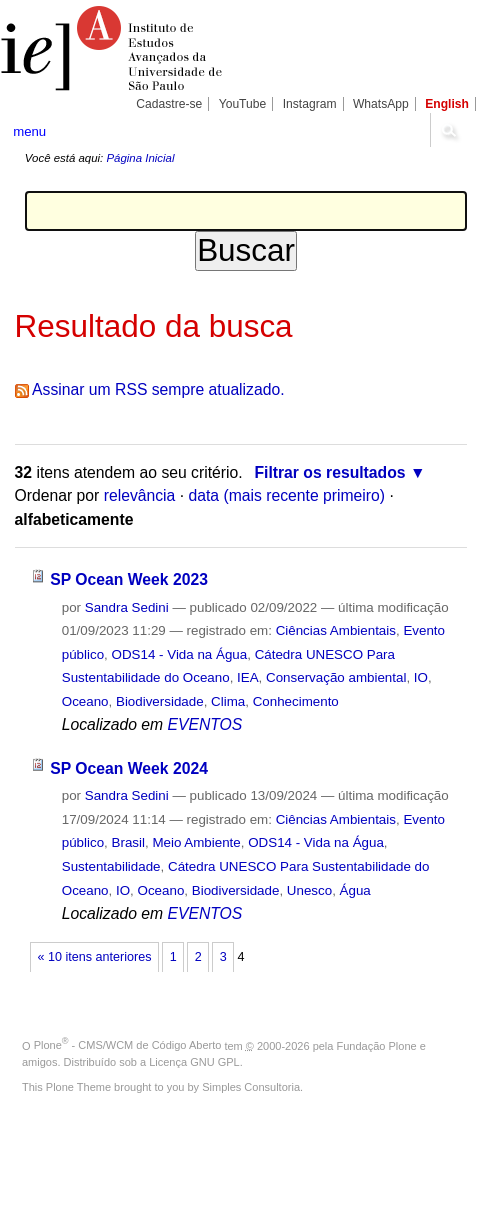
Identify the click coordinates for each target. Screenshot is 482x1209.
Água (355, 890)
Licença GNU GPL (194, 1062)
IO (421, 677)
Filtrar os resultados (329, 472)
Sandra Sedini (127, 607)
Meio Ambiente (196, 842)
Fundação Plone (377, 1045)
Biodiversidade (160, 701)
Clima (228, 701)
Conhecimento (296, 701)
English (447, 104)
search (448, 130)
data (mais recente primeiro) (286, 495)
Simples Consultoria (251, 1087)
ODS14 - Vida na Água (180, 654)
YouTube (243, 104)
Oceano (85, 701)
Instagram (310, 104)
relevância (140, 495)
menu (29, 131)
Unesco (309, 890)
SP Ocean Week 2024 (129, 768)
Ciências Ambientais (336, 630)
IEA (248, 677)
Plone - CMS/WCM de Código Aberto (128, 1045)
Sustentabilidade (111, 866)
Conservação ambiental (336, 677)
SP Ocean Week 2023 (129, 579)
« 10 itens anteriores (95, 957)
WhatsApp (381, 104)
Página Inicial (140, 158)
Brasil (128, 842)
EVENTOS (204, 724)
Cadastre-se (169, 104)
